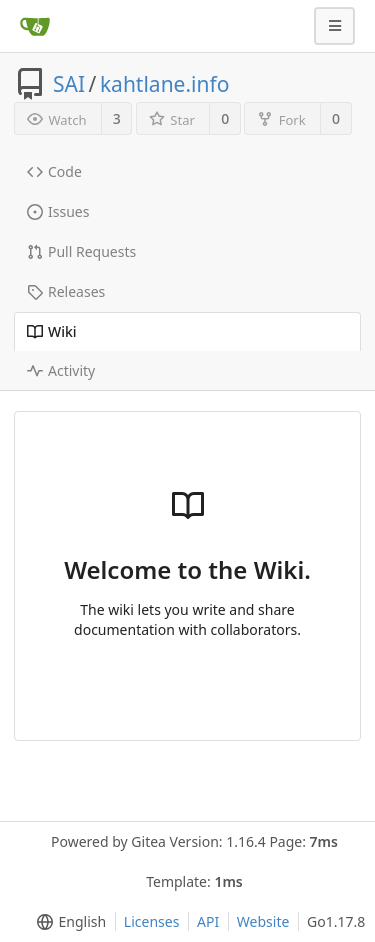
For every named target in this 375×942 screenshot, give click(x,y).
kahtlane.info (165, 84)
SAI (69, 84)
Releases (66, 291)
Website (263, 921)
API (208, 921)
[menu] (67, 922)
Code (54, 171)
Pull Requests (81, 251)
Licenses (152, 921)
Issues (58, 211)
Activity (61, 370)
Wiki (52, 331)
